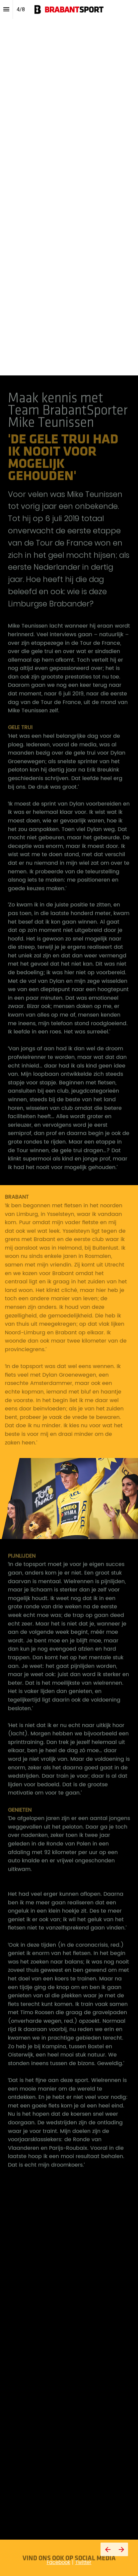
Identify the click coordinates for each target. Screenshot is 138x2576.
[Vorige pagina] (107, 2549)
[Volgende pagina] (121, 2549)
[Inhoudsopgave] (6, 9)
